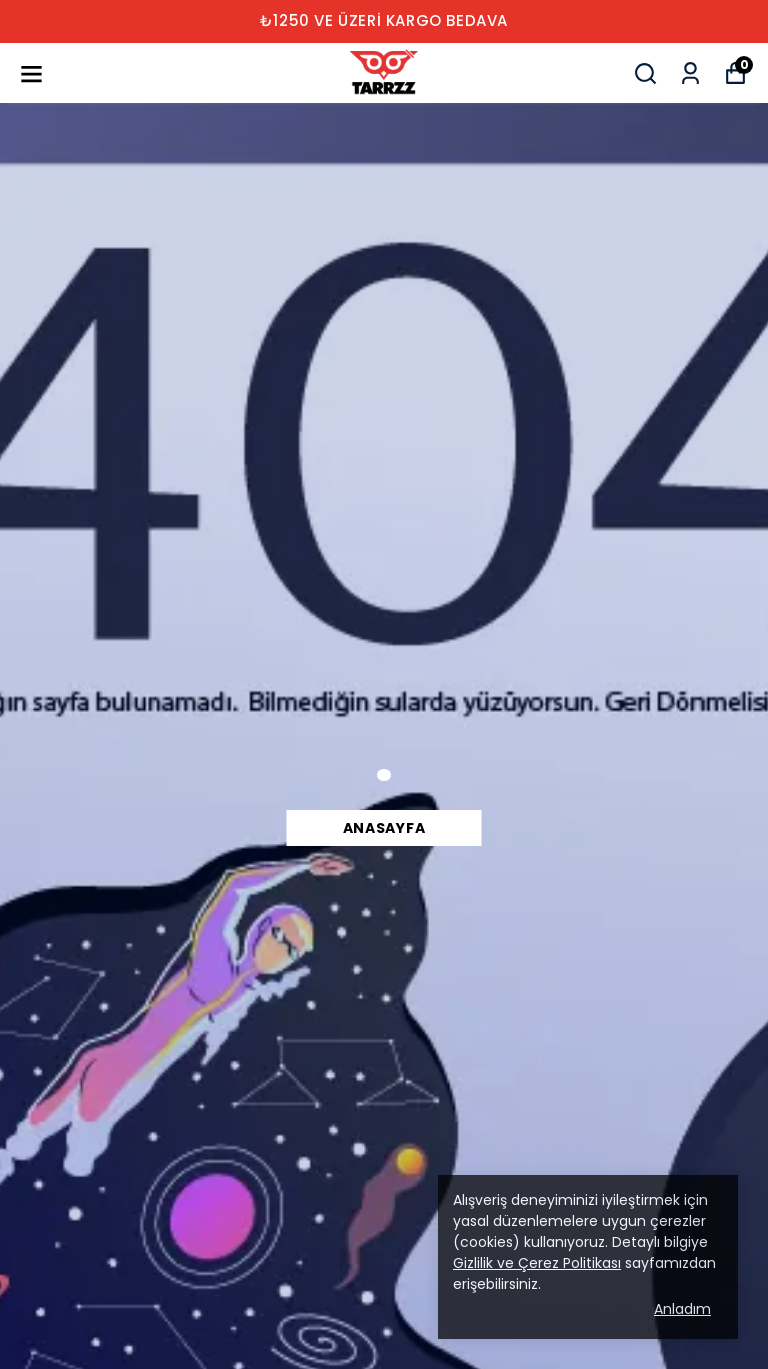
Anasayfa (384, 828)
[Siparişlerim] (690, 73)
